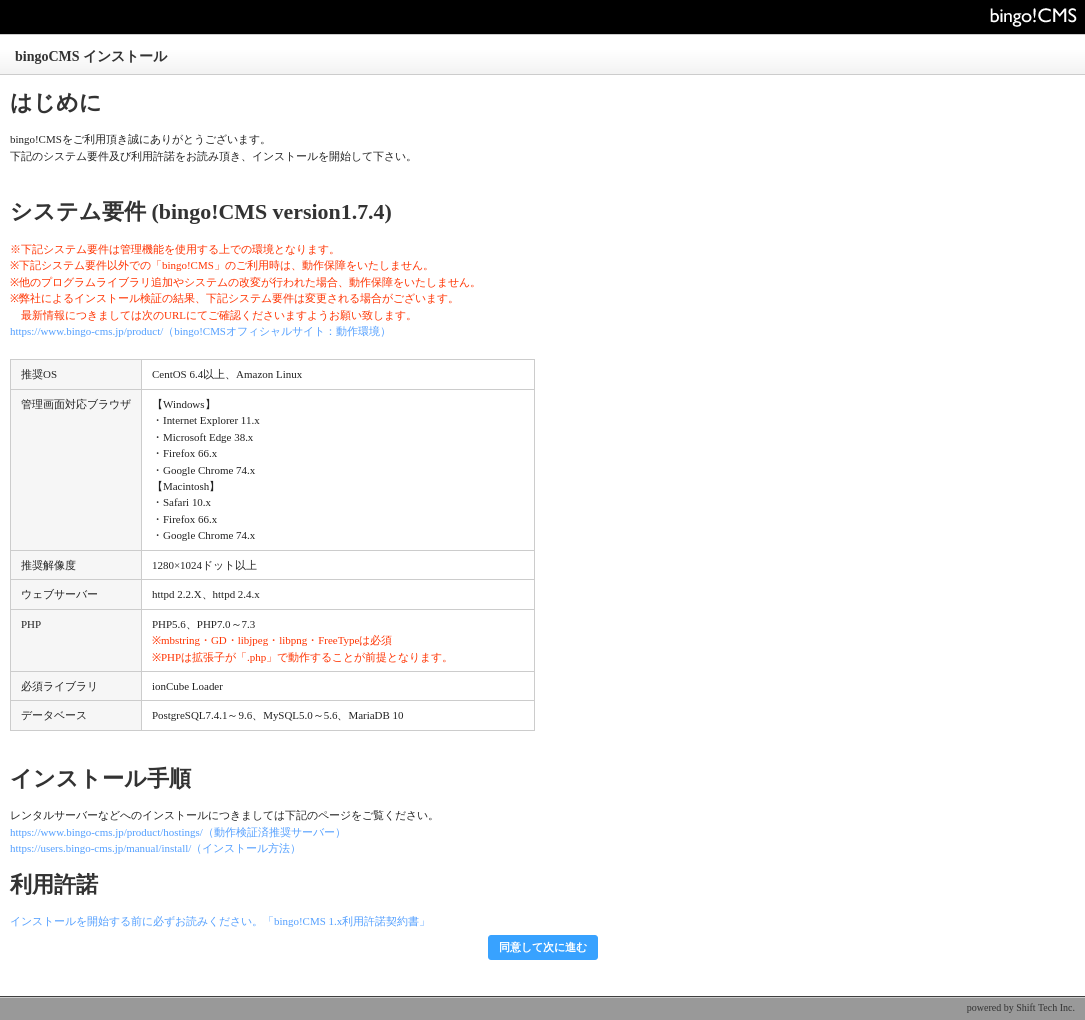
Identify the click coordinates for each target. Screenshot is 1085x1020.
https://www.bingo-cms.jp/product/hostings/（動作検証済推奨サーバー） (178, 832)
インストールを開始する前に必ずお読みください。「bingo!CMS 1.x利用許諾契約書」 (220, 921)
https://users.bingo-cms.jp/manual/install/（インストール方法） (155, 848)
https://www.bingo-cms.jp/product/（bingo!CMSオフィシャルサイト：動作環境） (200, 331)
